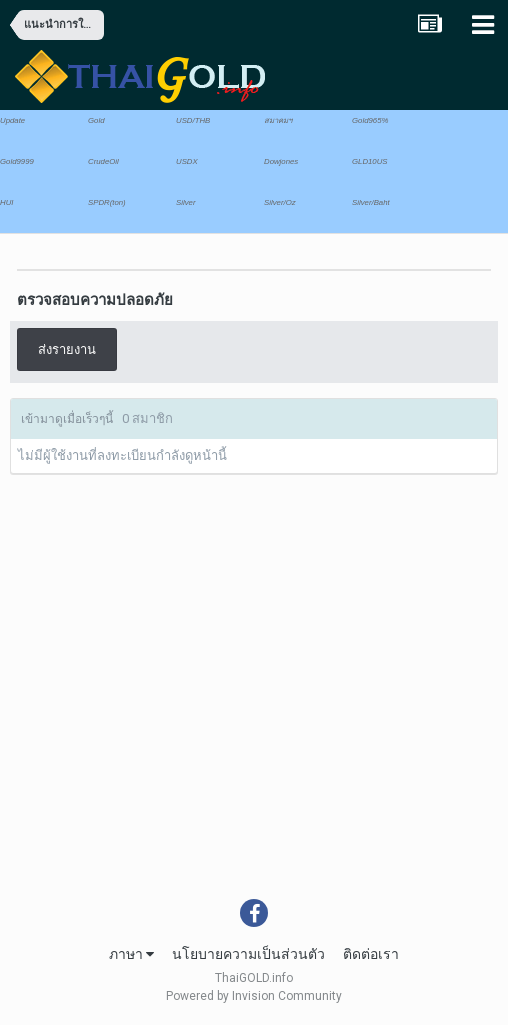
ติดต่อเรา (371, 954)
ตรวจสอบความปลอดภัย (95, 300)
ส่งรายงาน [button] (67, 349)
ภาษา (131, 954)
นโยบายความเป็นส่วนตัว (248, 954)
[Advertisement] (254, 749)
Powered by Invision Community (254, 996)
